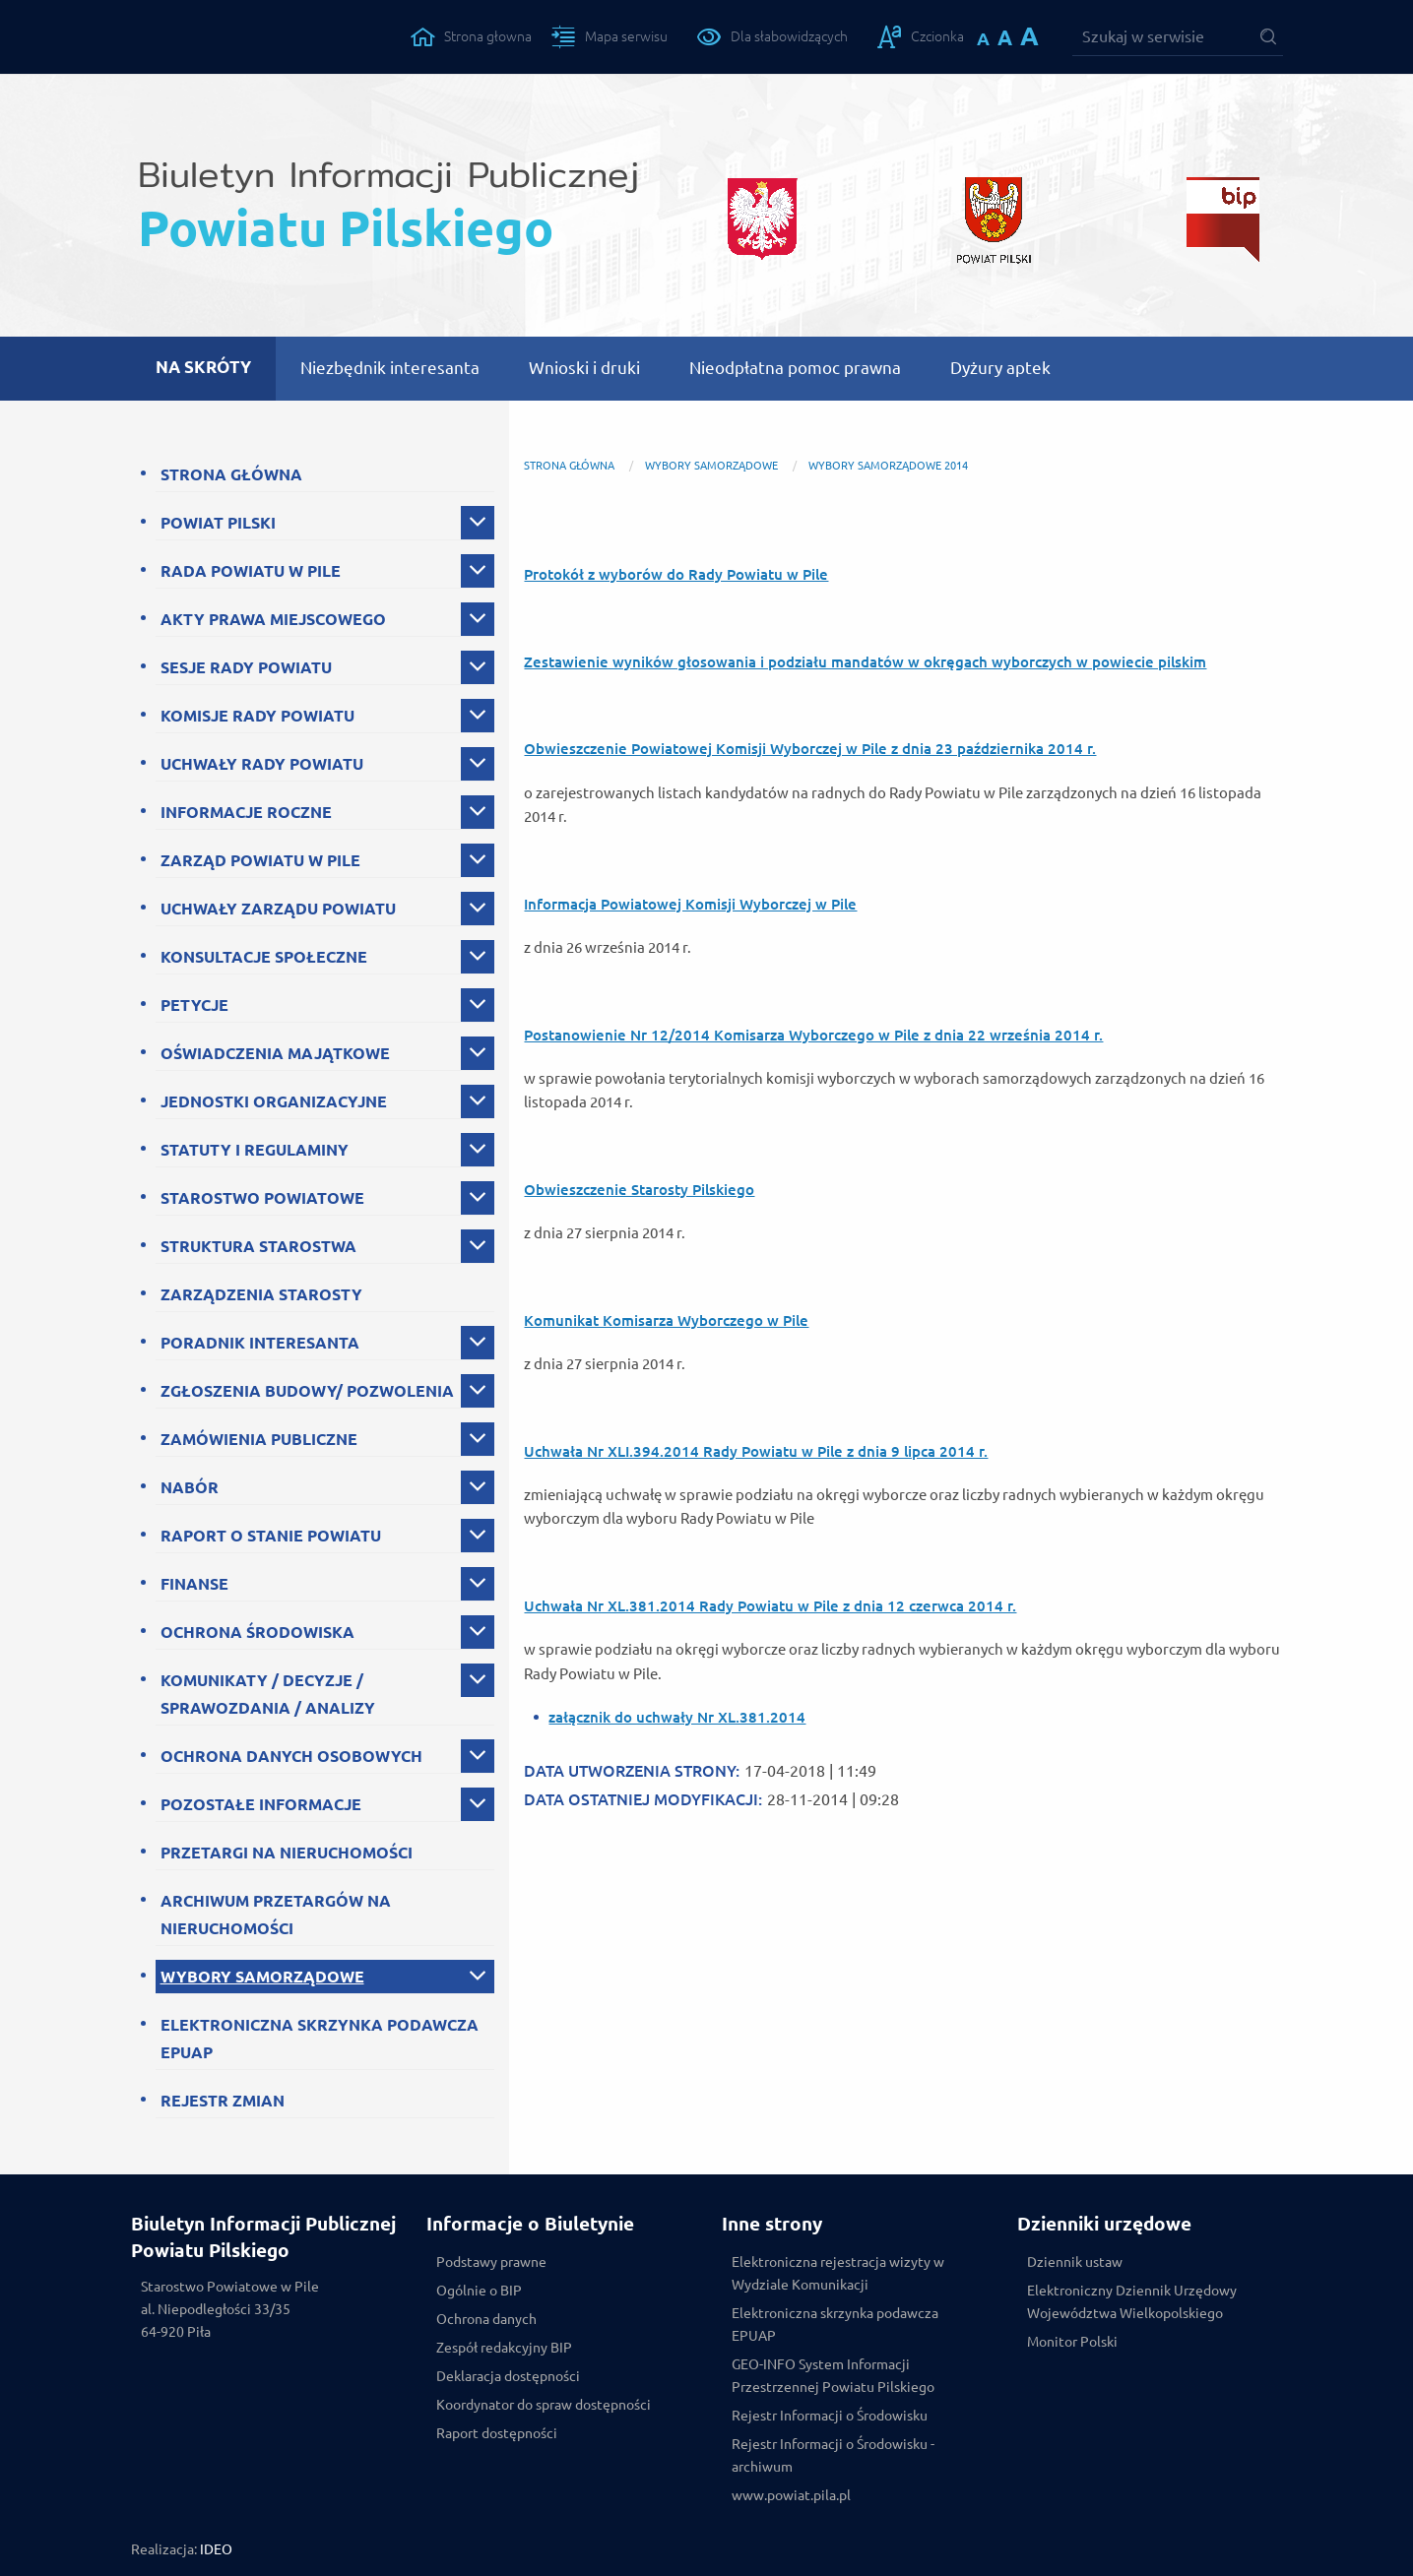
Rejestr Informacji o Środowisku (830, 2415)
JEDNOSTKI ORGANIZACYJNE (274, 1101)
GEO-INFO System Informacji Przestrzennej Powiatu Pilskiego (833, 2375)
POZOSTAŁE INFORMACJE (261, 1804)
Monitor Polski (1072, 2342)
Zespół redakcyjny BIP (504, 2348)
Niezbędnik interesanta (390, 367)
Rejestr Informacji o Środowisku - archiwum (833, 2455)
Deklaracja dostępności (508, 2376)
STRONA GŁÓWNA (231, 474)
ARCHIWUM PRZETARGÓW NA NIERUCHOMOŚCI (276, 1914)
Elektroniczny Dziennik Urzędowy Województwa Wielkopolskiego (1132, 2302)
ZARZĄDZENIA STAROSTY (261, 1294)
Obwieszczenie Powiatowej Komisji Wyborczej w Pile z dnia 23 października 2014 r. (810, 748)
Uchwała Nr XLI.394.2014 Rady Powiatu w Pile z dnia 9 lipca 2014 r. (756, 1451)
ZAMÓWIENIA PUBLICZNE (259, 1439)
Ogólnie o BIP (479, 2290)
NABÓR (190, 1487)
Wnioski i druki (584, 367)
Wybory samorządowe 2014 (888, 465)
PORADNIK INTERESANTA (260, 1342)
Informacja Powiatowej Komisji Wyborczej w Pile (690, 904)
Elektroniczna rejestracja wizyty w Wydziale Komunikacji (838, 2273)
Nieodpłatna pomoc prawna (795, 367)
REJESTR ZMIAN (223, 2100)
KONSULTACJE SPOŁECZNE (264, 957)
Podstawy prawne (491, 2262)
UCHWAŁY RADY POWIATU (262, 764)
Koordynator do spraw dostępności (543, 2405)
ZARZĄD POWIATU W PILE (260, 860)
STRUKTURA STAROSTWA (258, 1246)
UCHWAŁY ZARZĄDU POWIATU (278, 908)
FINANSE (194, 1584)
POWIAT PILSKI (218, 523)
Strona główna (569, 465)
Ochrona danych (486, 2319)
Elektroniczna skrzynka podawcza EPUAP (835, 2324)
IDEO (216, 2549)
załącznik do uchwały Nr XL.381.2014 (676, 1717)
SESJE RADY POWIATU (246, 667)
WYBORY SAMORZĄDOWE (262, 1976)
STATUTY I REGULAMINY (255, 1150)
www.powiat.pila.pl (791, 2495)
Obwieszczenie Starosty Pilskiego (639, 1189)
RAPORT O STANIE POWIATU (271, 1535)
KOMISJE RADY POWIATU (257, 715)
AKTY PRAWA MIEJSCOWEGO (273, 619)
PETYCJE (194, 1005)
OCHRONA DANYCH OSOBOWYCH (291, 1756)
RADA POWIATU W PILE (251, 571)
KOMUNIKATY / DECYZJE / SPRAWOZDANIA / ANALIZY (268, 1694)
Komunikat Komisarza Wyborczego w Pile (666, 1320)
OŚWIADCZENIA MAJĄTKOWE (275, 1053)
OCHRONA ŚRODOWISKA (257, 1632)
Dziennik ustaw (1075, 2262)
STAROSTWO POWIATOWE (262, 1198)
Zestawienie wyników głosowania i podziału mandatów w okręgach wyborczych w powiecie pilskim (865, 662)
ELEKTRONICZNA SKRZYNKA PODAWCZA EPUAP (320, 2038)
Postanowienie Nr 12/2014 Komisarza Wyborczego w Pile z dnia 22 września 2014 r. (813, 1035)
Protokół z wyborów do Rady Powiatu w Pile (676, 574)
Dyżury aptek (1000, 367)
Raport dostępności (496, 2433)
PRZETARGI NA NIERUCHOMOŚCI (287, 1852)
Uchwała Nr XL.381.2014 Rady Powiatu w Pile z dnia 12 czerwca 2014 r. (770, 1606)
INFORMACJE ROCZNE (246, 812)
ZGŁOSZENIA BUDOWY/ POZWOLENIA (307, 1391)
